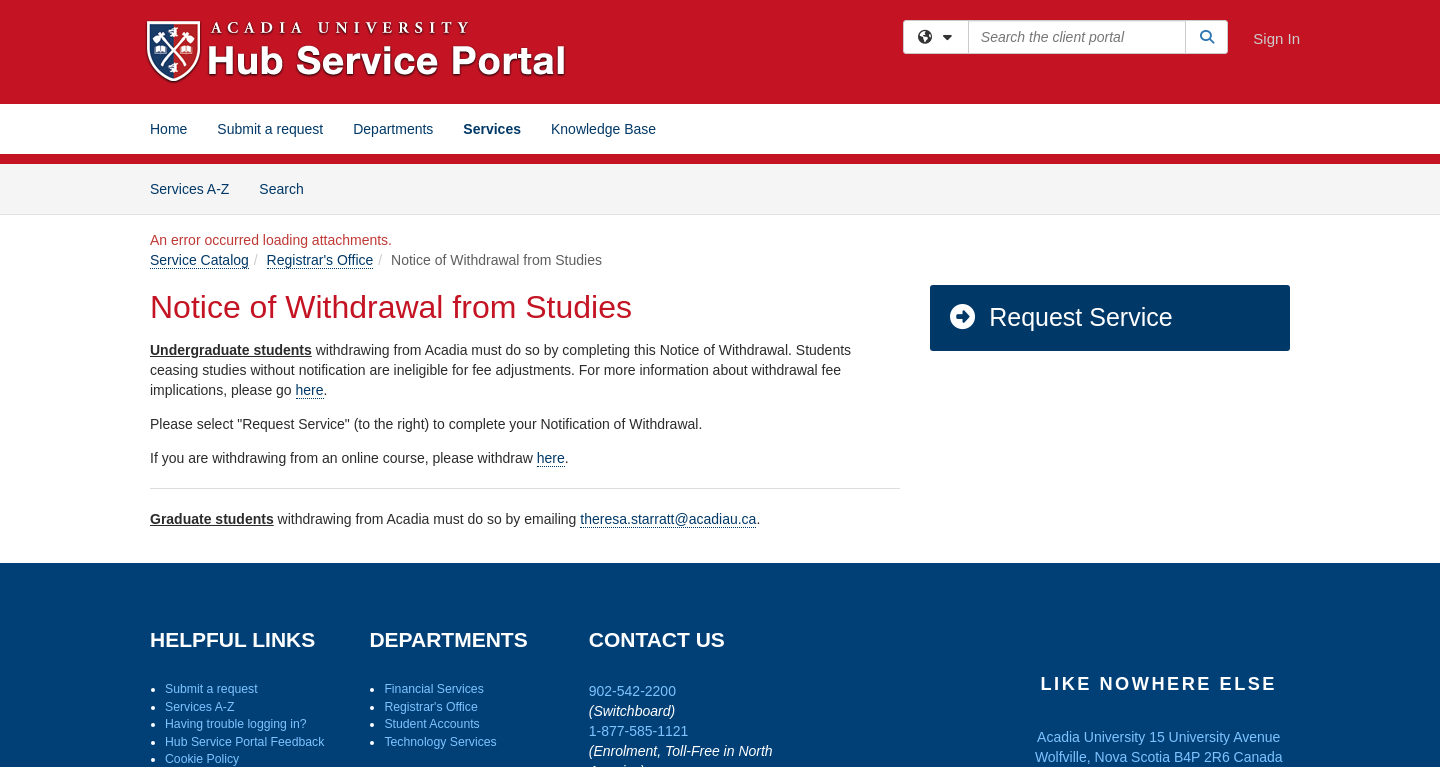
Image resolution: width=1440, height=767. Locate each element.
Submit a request (270, 129)
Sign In (1276, 38)
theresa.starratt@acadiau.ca (668, 519)
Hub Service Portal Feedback (244, 742)
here (310, 390)
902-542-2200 (632, 691)
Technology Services (440, 742)
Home (168, 129)
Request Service (1060, 317)
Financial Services (433, 689)
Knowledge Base (603, 129)
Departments (393, 129)
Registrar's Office (320, 260)
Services (492, 129)
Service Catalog (199, 260)
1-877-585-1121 (639, 731)
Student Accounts (431, 724)
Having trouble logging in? (236, 724)
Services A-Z (189, 189)
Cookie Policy (202, 759)
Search (288, 187)
